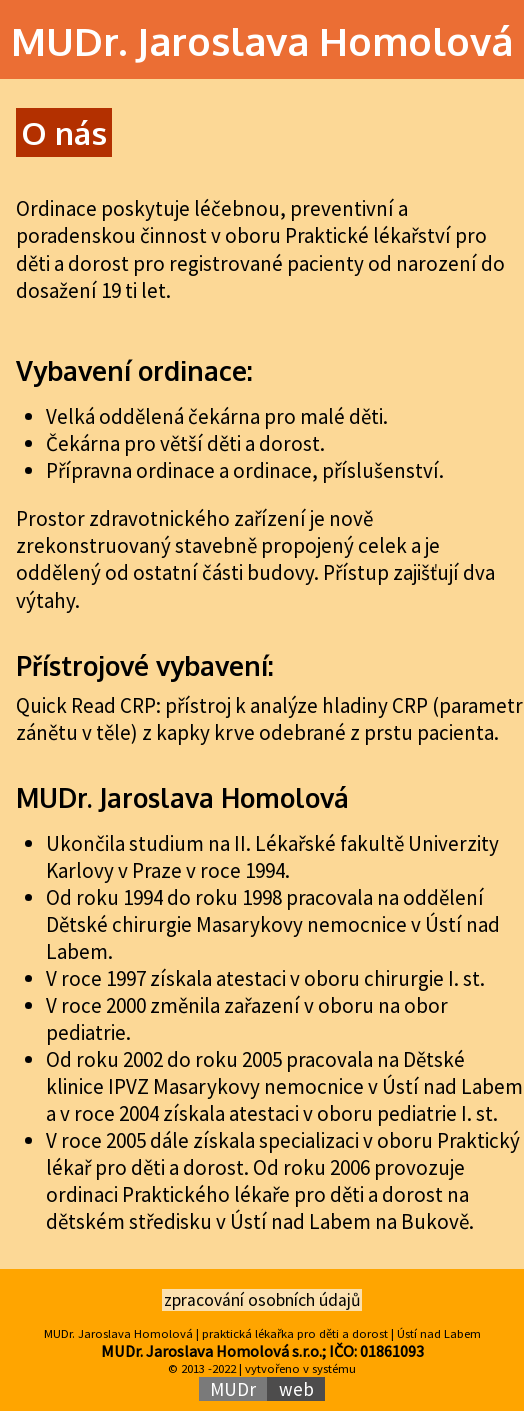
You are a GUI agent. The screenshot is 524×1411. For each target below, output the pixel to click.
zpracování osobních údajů (262, 1300)
